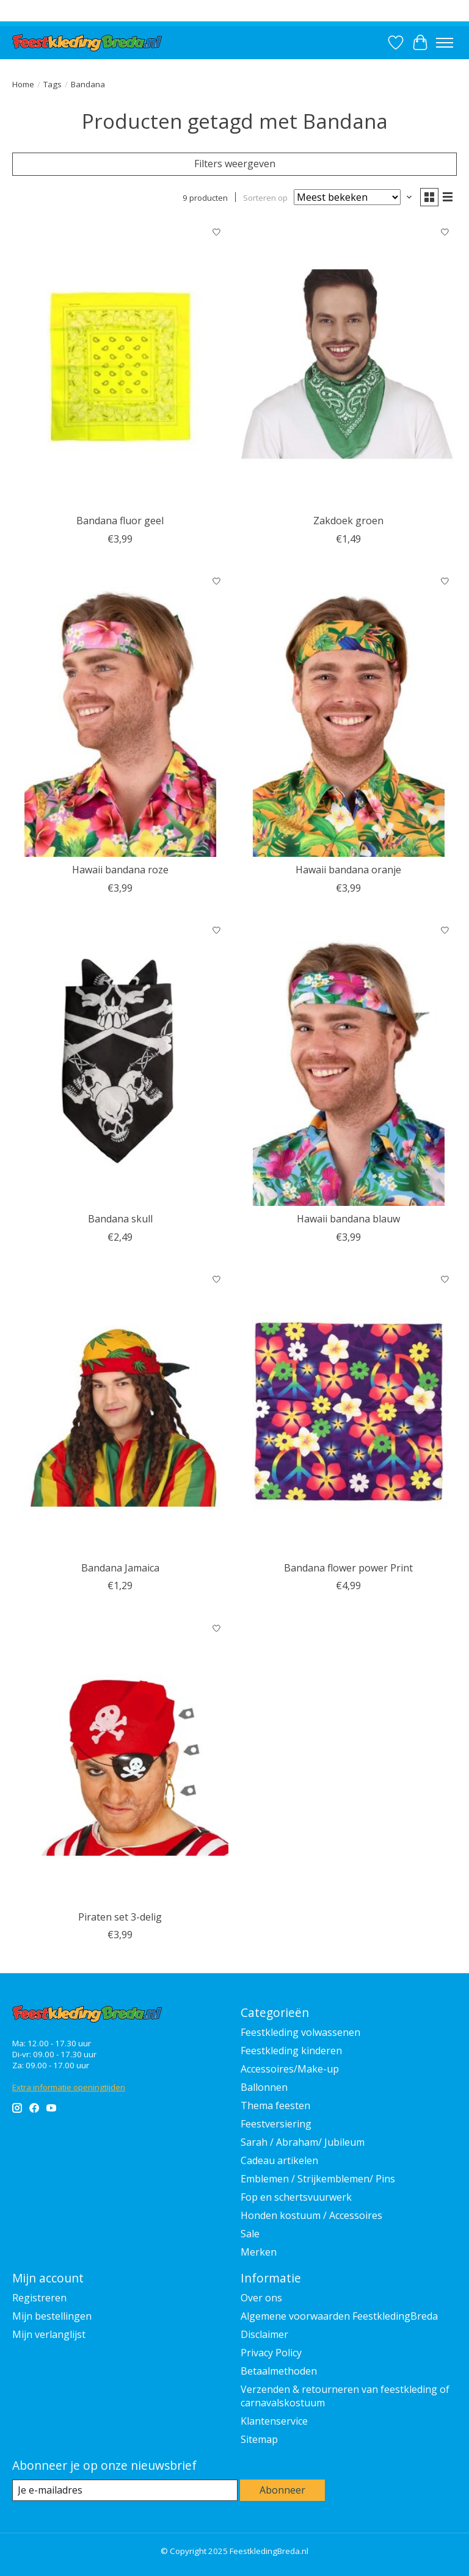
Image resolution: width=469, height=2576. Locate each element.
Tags (52, 84)
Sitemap (259, 2439)
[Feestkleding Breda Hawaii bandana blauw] (349, 1063)
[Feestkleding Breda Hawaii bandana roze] (120, 713)
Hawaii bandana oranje (348, 869)
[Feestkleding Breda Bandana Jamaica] (120, 1412)
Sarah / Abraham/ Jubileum (303, 2142)
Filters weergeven (234, 163)
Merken (259, 2252)
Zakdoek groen (348, 520)
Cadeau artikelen (279, 2160)
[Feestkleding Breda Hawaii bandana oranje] (349, 713)
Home (23, 84)
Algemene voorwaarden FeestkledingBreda (339, 2316)
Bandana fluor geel (120, 520)
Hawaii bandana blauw (348, 1218)
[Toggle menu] (444, 43)
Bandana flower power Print (348, 1568)
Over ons (261, 2297)
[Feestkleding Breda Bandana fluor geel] (120, 364)
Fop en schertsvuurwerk (296, 2197)
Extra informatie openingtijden (68, 2087)
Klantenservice (274, 2421)
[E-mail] (125, 2490)
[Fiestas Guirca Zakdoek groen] (349, 364)
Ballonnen (264, 2087)
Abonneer (282, 2490)
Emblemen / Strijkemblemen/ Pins (318, 2178)
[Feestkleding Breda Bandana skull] (120, 1063)
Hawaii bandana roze (120, 869)
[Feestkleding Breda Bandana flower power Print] (349, 1412)
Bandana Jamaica (120, 1568)
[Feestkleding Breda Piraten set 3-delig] (120, 1760)
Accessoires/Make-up (290, 2069)
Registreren (39, 2297)
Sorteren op (265, 197)
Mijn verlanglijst (48, 2334)
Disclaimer (264, 2334)
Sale (250, 2233)
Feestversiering (276, 2123)
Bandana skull (120, 1218)
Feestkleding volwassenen (300, 2032)
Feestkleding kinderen (291, 2050)
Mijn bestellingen (52, 2316)
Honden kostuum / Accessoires (311, 2215)
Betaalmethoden (279, 2371)
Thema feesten (275, 2105)
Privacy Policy (271, 2352)
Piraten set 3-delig (120, 1917)
